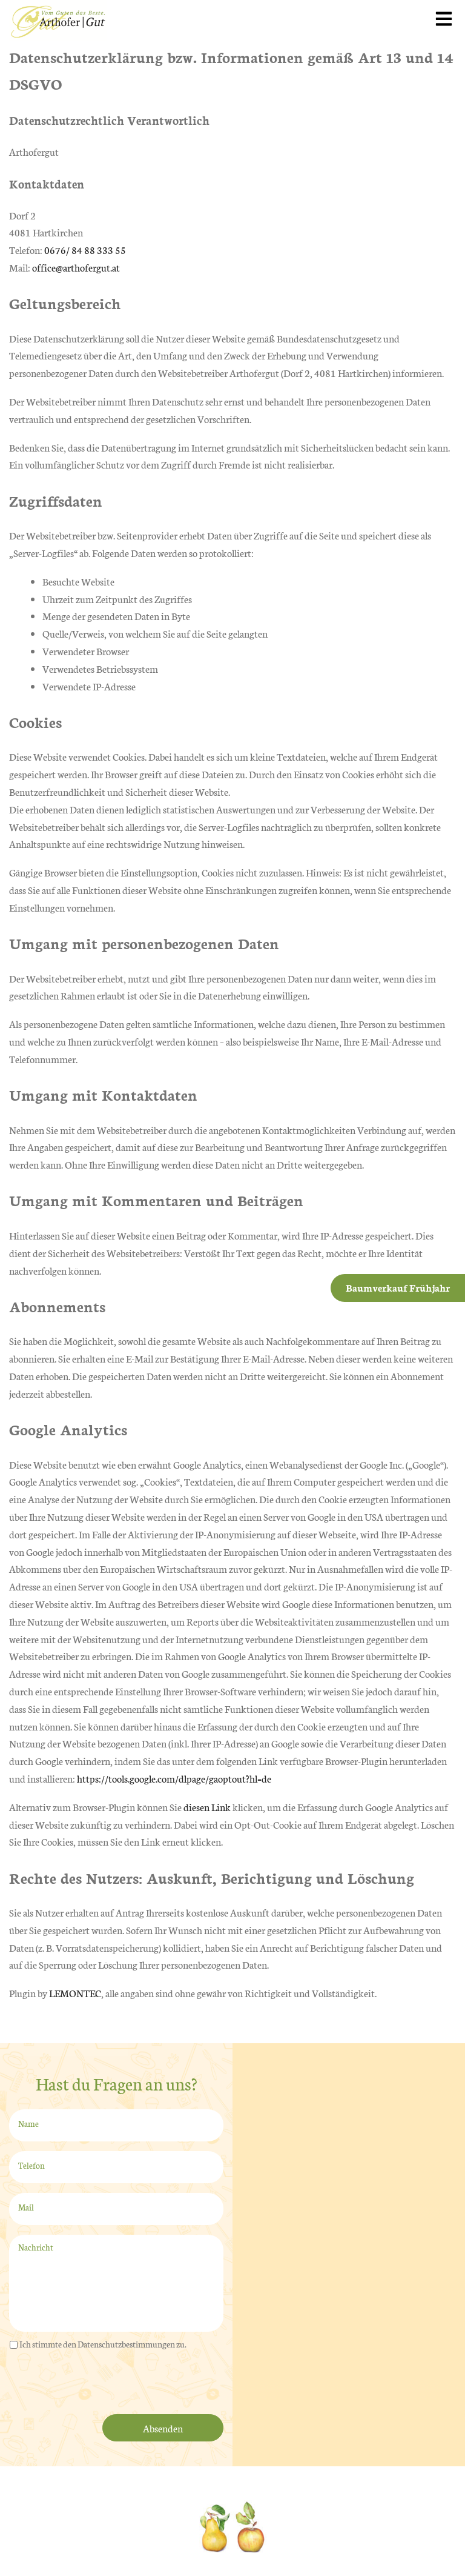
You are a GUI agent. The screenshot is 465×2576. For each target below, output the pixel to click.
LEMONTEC (75, 1993)
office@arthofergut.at (76, 267)
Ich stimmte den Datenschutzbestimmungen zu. (102, 2344)
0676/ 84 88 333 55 (85, 249)
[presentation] (101, 2384)
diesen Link (207, 1807)
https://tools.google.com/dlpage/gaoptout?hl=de (174, 1778)
